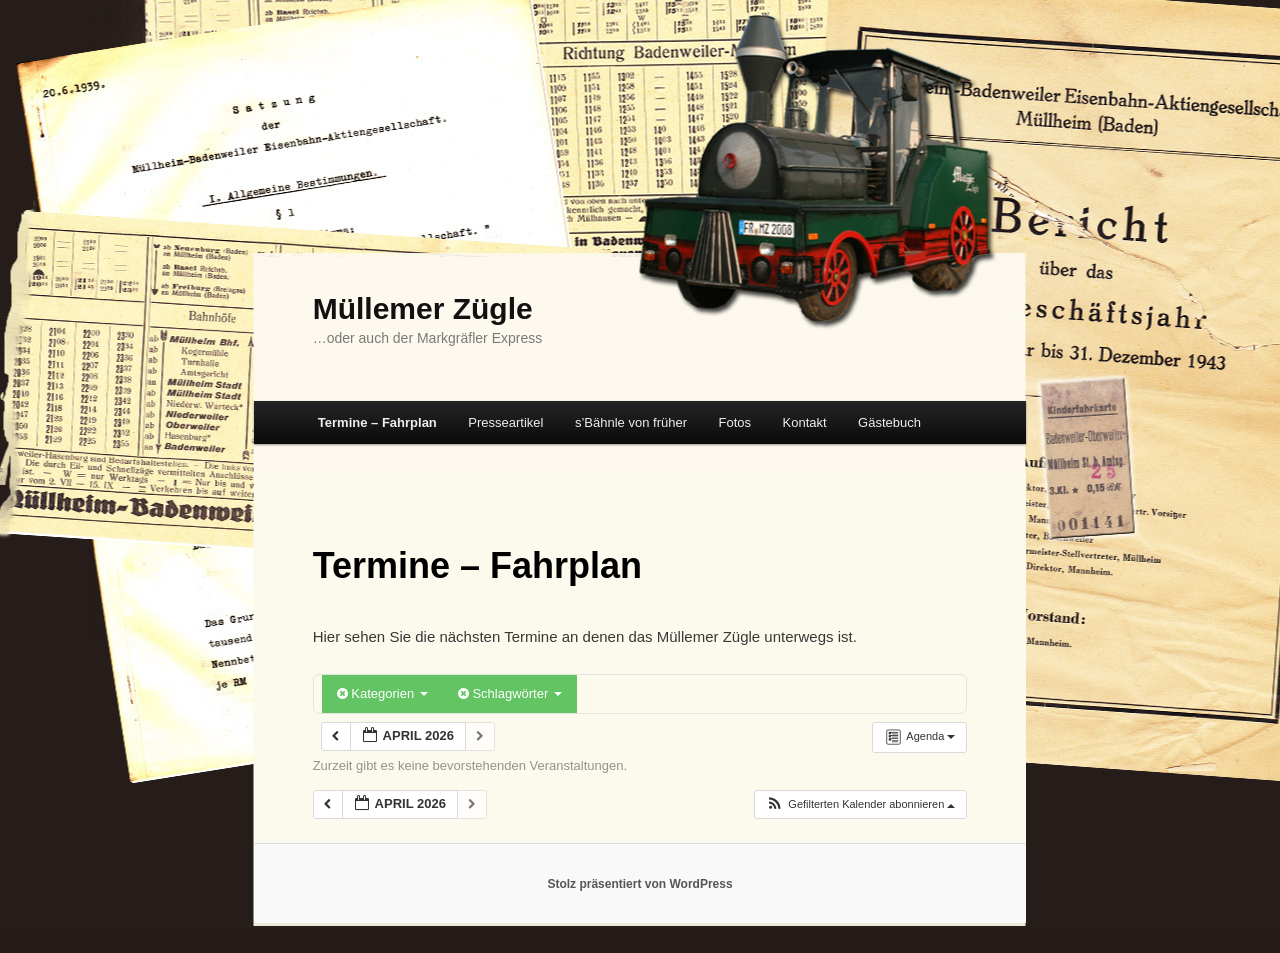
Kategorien (382, 693)
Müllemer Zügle (423, 308)
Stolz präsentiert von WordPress (639, 884)
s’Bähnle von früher (631, 422)
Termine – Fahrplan (377, 422)
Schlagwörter (510, 693)
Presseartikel (505, 422)
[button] (860, 804)
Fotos (734, 422)
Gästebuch (889, 422)
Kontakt (805, 422)
